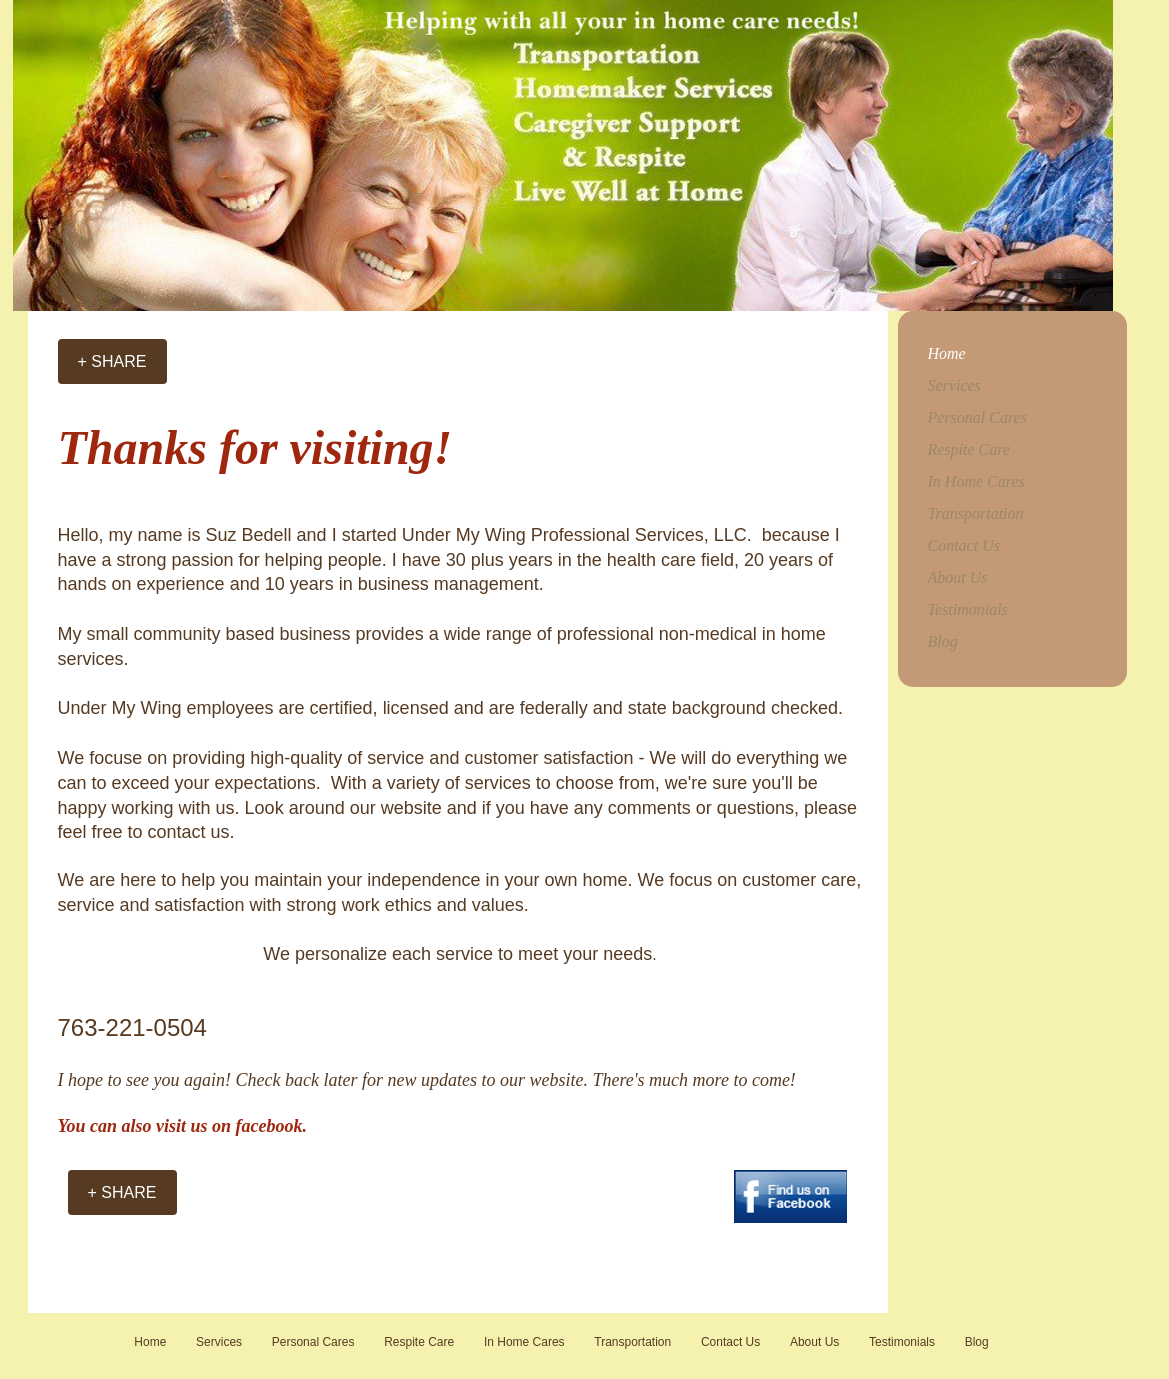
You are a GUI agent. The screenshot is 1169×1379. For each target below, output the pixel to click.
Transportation (976, 513)
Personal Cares (977, 417)
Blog (943, 641)
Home (947, 353)
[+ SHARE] (112, 361)
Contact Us (964, 545)
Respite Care (969, 449)
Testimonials (968, 609)
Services (954, 385)
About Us (958, 577)
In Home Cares (976, 481)
